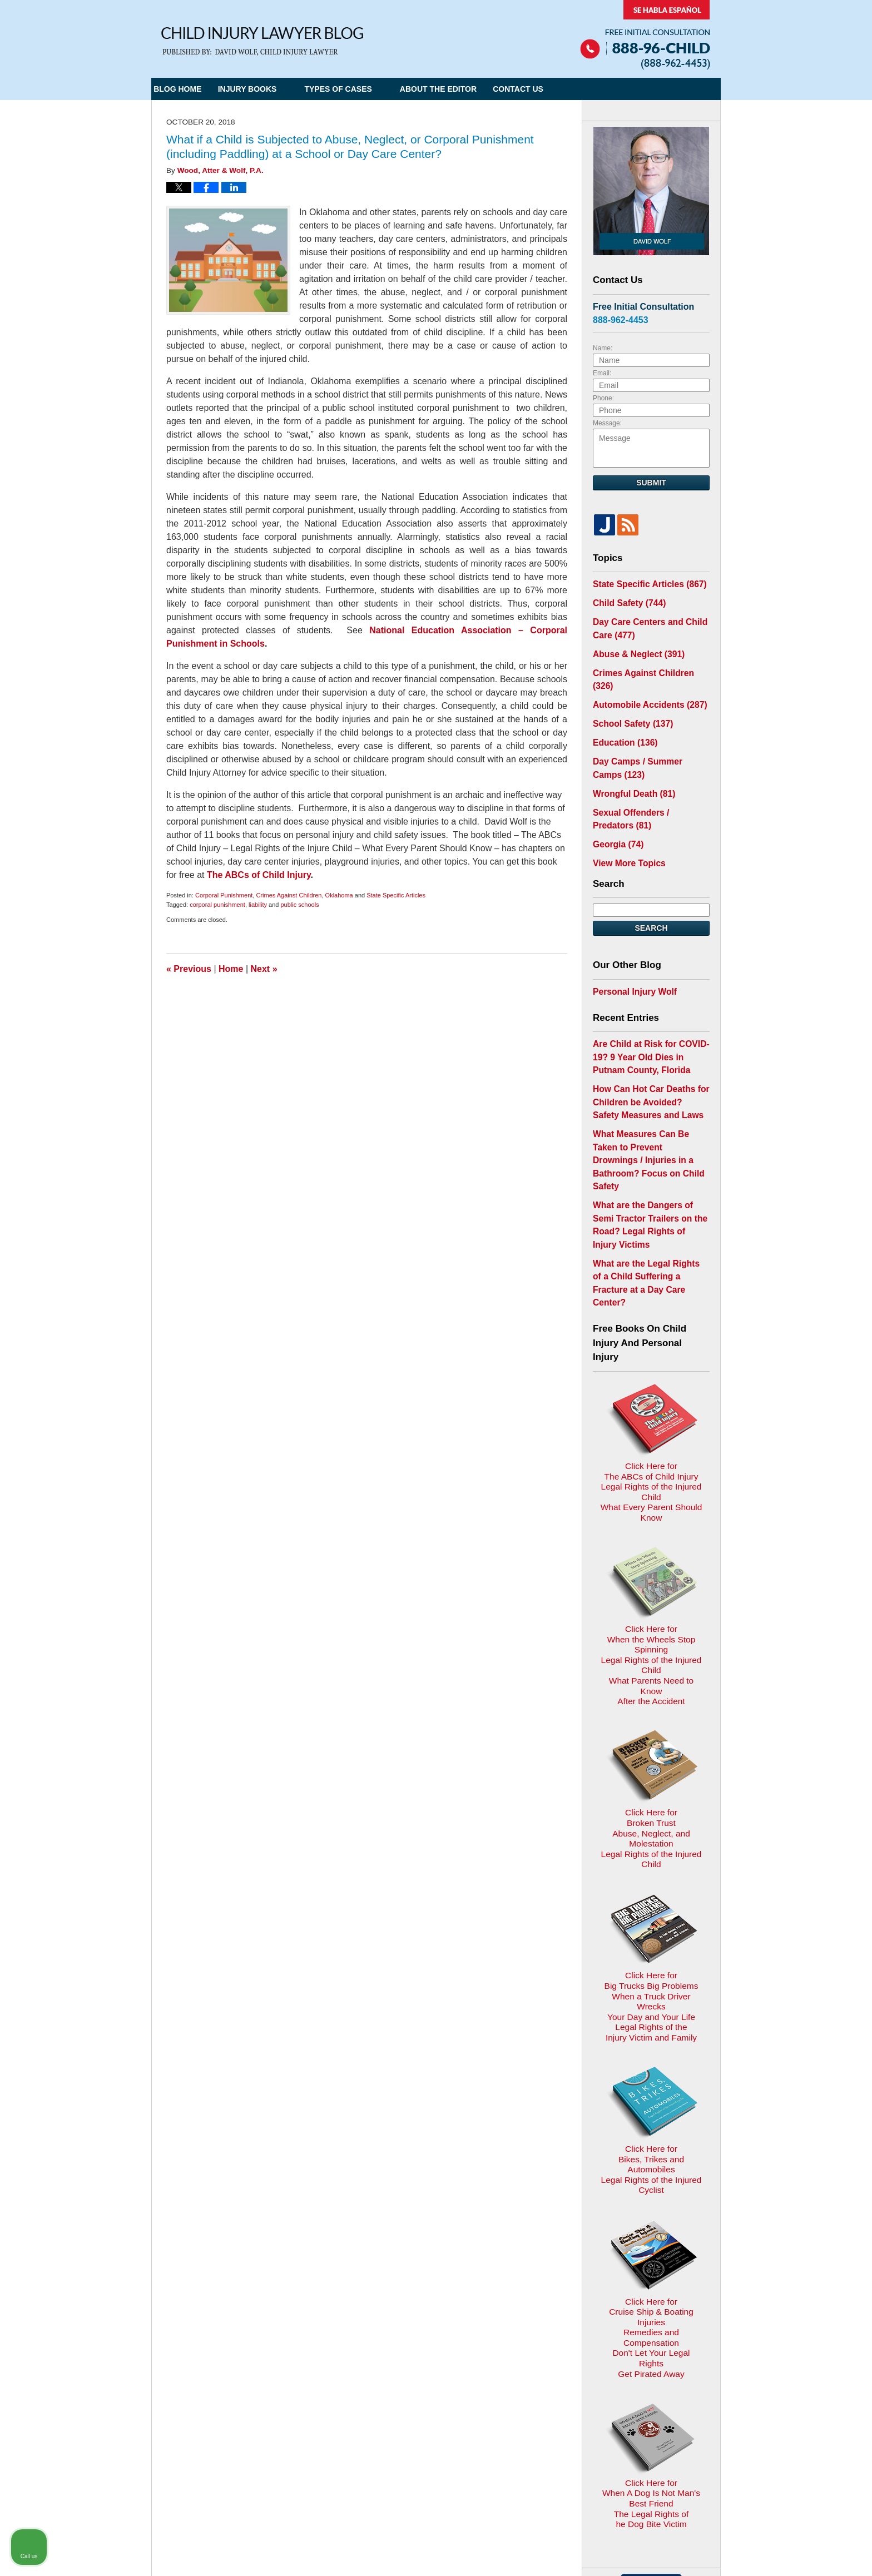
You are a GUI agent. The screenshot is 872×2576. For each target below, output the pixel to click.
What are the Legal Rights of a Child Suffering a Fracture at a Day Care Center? (649, 1193)
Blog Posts (539, 2333)
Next (264, 969)
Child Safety (625, 601)
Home (231, 969)
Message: (607, 423)
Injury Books (270, 89)
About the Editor (461, 89)
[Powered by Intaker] (777, 2552)
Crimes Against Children (288, 895)
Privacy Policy (371, 2333)
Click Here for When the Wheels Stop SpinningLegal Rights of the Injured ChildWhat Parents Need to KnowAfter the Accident (651, 1468)
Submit (651, 482)
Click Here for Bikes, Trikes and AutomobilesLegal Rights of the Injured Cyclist (651, 1872)
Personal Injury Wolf (630, 955)
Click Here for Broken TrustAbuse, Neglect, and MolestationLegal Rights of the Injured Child (651, 1601)
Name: (602, 348)
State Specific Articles (395, 895)
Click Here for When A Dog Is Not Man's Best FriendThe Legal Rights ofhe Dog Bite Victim (651, 2139)
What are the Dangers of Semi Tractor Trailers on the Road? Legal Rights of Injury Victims (648, 1152)
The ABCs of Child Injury (259, 875)
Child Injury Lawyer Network (297, 2452)
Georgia (615, 811)
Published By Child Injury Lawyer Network (645, 35)
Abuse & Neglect (634, 647)
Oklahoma (339, 895)
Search (651, 893)
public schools (300, 904)
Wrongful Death (630, 764)
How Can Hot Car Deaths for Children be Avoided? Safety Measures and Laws (645, 1059)
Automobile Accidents (644, 682)
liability (258, 904)
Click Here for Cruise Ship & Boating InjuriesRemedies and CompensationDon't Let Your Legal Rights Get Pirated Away (651, 2002)
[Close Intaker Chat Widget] (835, 2221)
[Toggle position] (812, 2221)
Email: (602, 373)
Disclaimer (431, 2333)
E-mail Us (187, 2392)
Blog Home (189, 89)
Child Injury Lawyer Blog (262, 41)
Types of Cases (361, 89)
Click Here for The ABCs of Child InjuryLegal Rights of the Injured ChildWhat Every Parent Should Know (650, 1335)
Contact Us (553, 89)
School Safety (629, 700)
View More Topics (625, 828)
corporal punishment (217, 904)
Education (622, 717)
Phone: (603, 398)
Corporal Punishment (223, 895)
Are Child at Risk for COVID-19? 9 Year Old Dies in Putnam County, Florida (649, 1018)
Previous (188, 969)
